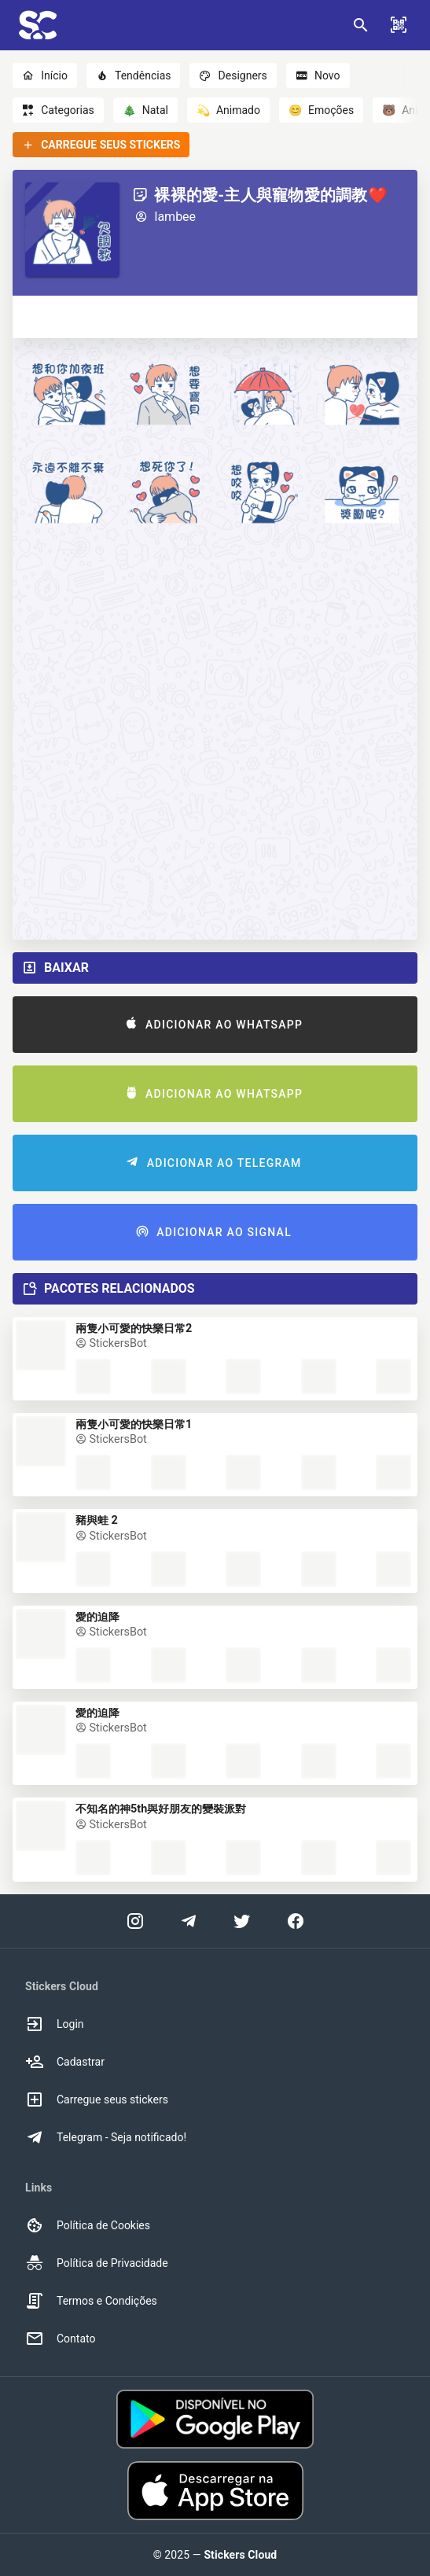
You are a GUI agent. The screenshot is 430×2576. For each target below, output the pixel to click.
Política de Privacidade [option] (96, 2263)
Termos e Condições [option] (91, 2300)
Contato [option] (60, 2338)
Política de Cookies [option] (87, 2225)
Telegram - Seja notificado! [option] (105, 2137)
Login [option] (54, 2024)
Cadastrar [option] (65, 2061)
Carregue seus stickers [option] (96, 2099)
